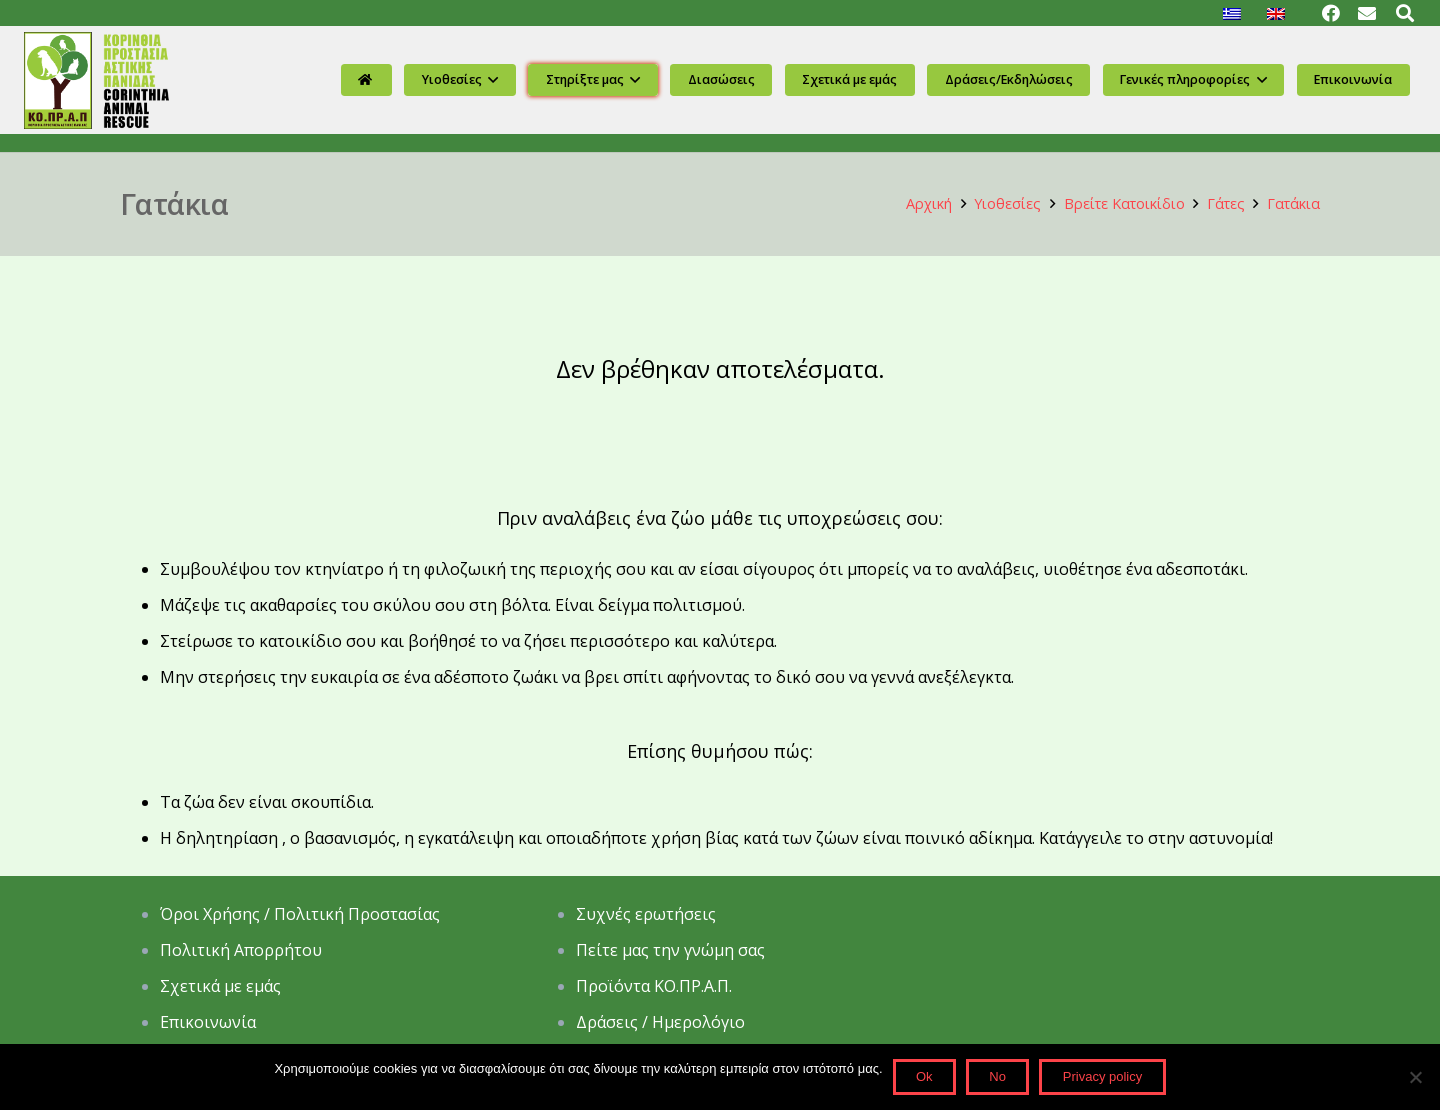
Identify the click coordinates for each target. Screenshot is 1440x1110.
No (997, 1076)
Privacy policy (1102, 1076)
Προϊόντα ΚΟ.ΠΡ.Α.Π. (654, 986)
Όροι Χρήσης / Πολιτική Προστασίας (300, 914)
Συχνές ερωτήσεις (646, 914)
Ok (924, 1076)
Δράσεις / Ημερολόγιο (660, 1022)
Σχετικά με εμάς (220, 986)
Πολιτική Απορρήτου (243, 950)
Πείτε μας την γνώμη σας (672, 950)
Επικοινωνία (208, 1022)
